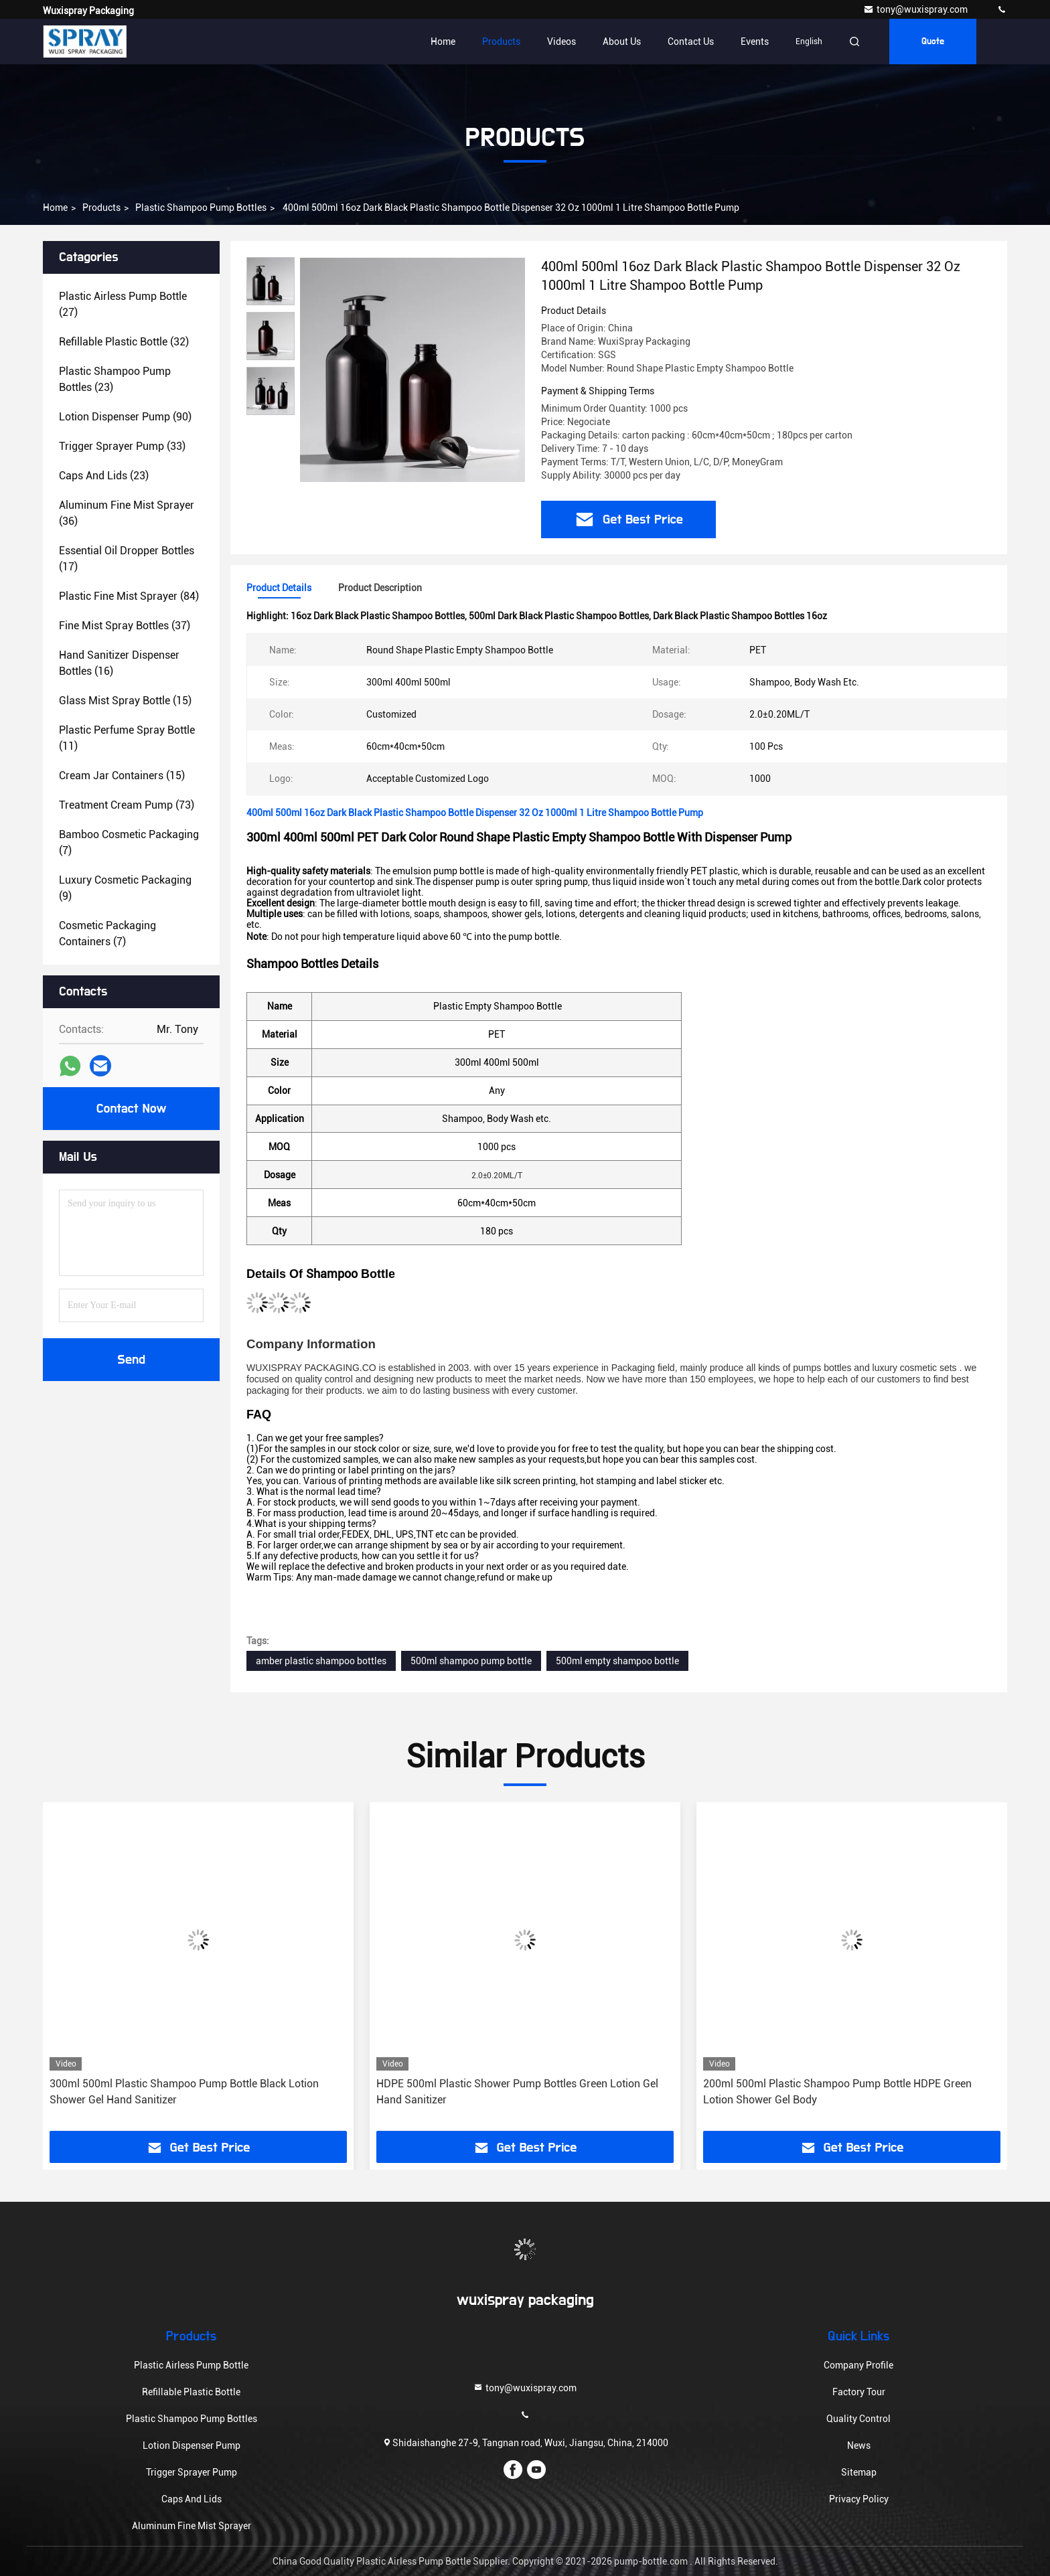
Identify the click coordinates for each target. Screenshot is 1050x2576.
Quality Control (858, 2418)
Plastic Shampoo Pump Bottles (201, 207)
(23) (115, 379)
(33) (122, 446)
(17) (126, 558)
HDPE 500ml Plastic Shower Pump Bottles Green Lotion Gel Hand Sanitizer (517, 2091)
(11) (127, 738)
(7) (129, 842)
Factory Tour (858, 2392)
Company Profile (858, 2365)
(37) (124, 625)
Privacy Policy (859, 2499)
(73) (126, 805)
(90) (125, 416)
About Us (622, 41)
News (859, 2445)
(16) (119, 663)
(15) (125, 700)
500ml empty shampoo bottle (617, 1661)
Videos (561, 41)
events (755, 41)
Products (501, 41)
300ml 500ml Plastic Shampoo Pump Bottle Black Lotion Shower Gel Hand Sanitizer (184, 2091)
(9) (125, 888)
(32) (124, 341)
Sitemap (859, 2472)
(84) (129, 596)
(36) (126, 513)
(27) (123, 304)
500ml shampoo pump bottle (471, 1661)
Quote (932, 41)
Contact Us (691, 41)
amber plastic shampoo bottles (321, 1661)
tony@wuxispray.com (916, 9)
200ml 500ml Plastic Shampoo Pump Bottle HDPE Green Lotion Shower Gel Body (837, 2091)
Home (443, 41)
